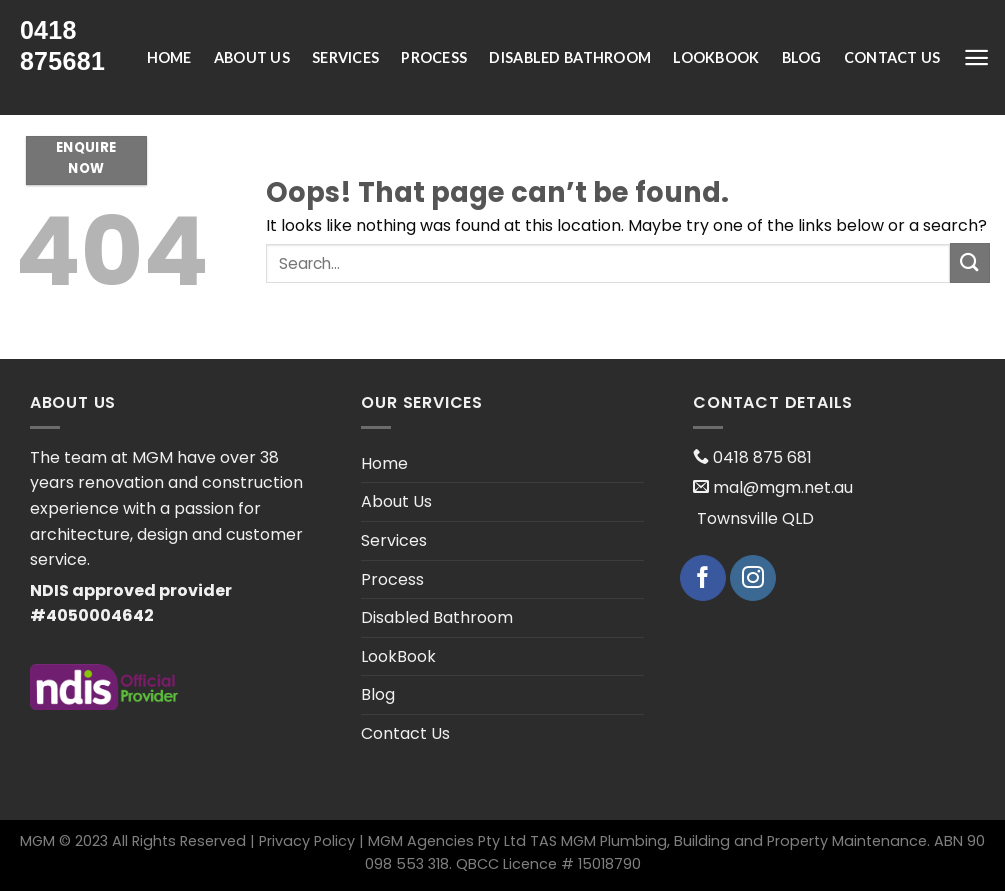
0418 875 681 (760, 457)
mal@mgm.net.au (781, 487)
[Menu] (976, 57)
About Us (252, 57)
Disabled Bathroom (570, 57)
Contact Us (892, 57)
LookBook (716, 57)
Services (345, 57)
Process (434, 57)
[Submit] (970, 262)
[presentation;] (75, 46)
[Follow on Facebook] (703, 578)
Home (169, 57)
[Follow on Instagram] (753, 578)
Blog (802, 57)
